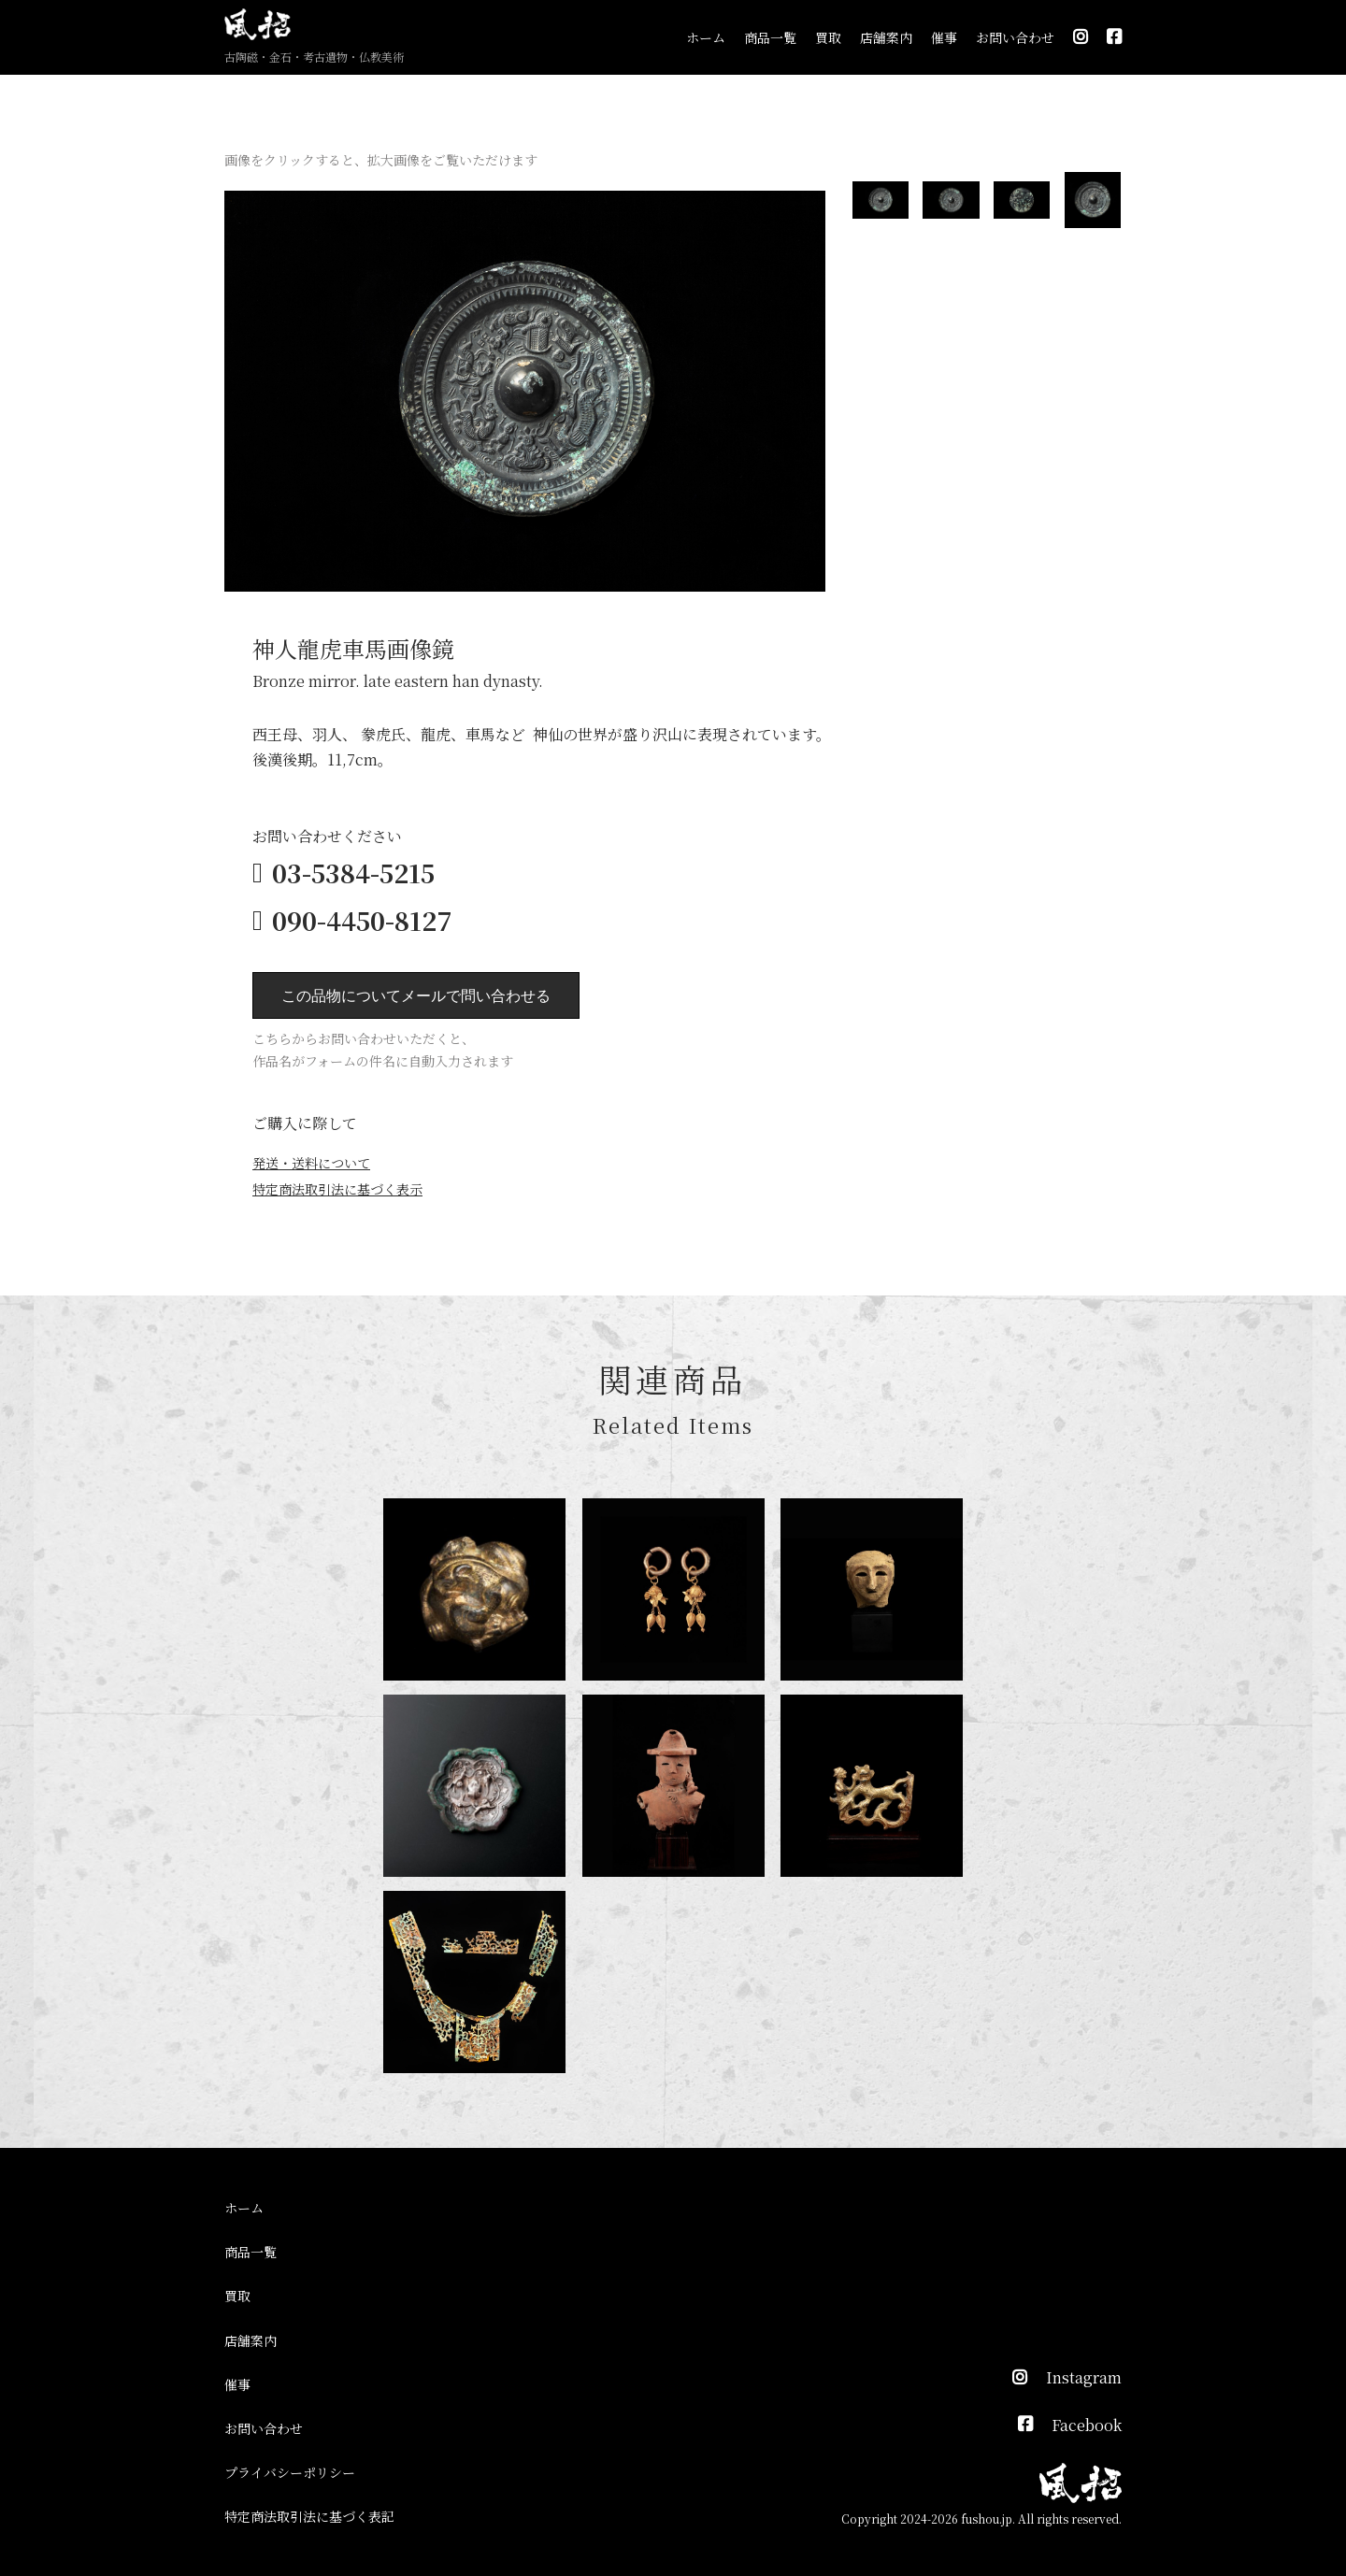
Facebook (1087, 2425)
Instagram (1084, 2377)
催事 (944, 37)
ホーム (705, 37)
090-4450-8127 (362, 920)
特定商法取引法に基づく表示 (337, 1189)
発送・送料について (311, 1162)
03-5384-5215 (353, 872)
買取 (828, 37)
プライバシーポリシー (289, 2472)
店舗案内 (886, 37)
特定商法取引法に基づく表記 (309, 2516)
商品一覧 (770, 37)
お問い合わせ (1015, 37)
